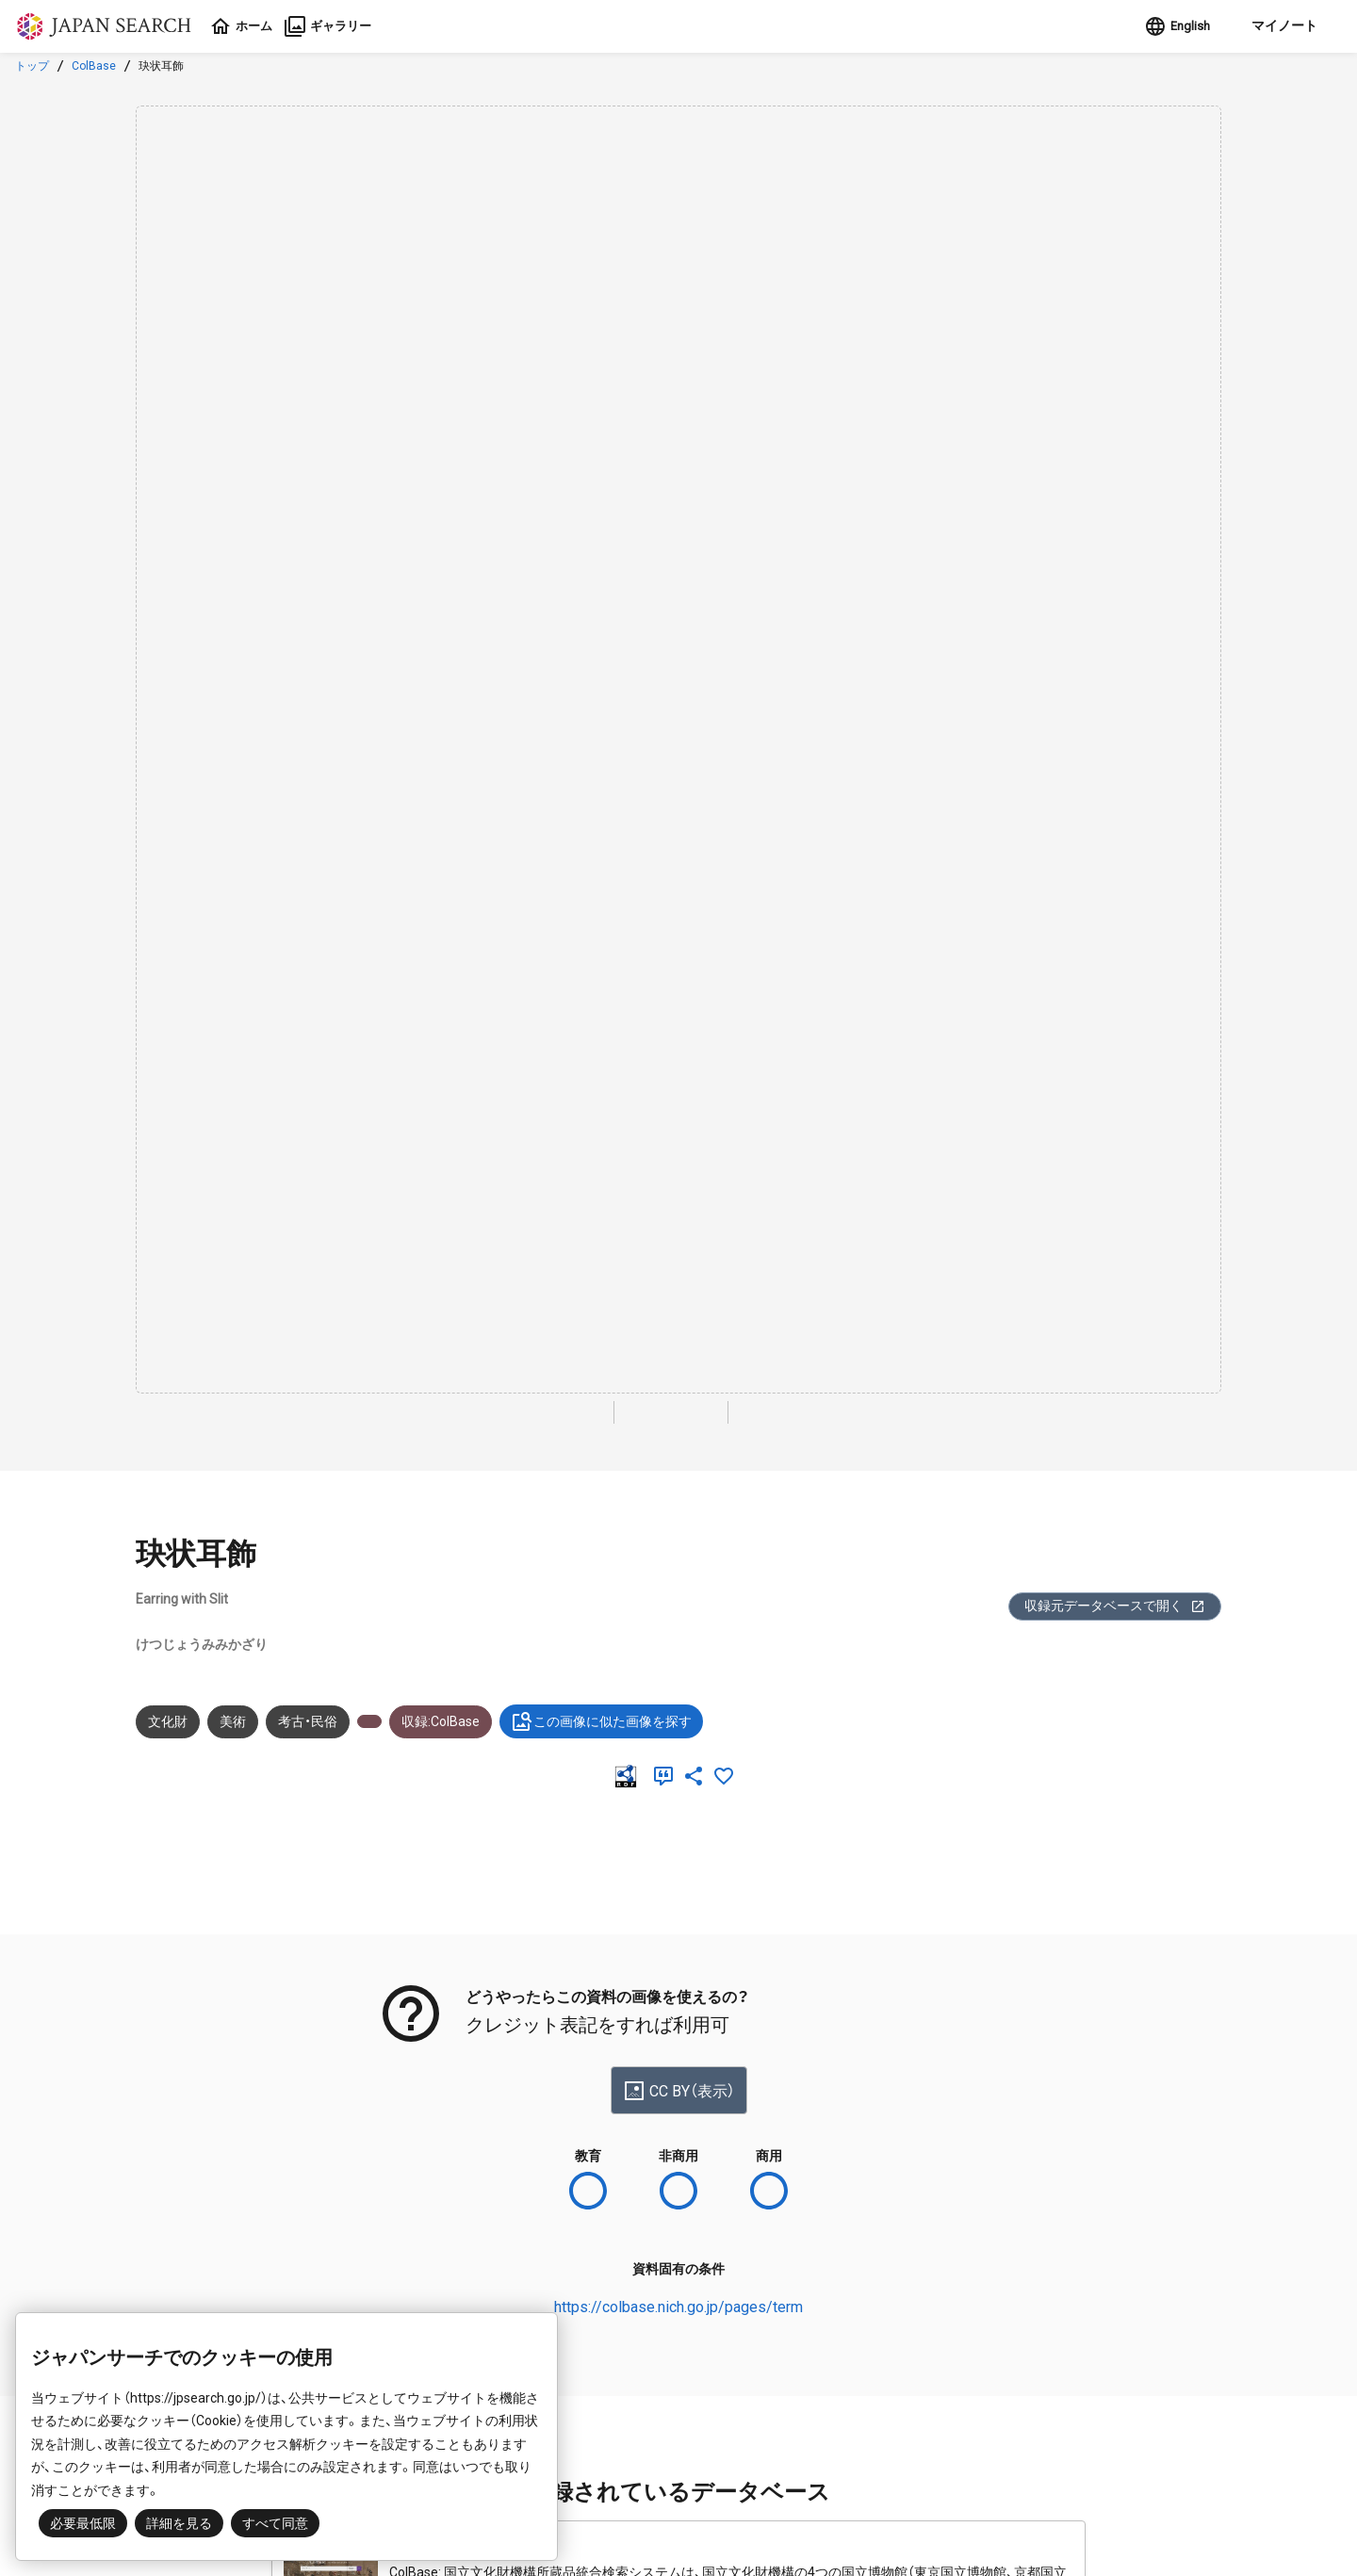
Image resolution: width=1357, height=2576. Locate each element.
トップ (32, 66)
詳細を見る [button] (179, 2523)
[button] (1276, 26)
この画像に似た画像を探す (601, 1721)
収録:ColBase (440, 1721)
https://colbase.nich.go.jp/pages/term (678, 2307)
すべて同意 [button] (275, 2523)
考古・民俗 (307, 1721)
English (1170, 26)
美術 (233, 1721)
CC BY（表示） (679, 2090)
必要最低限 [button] (83, 2523)
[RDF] (629, 1776)
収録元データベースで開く (1114, 1606)
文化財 (168, 1721)
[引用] (667, 1776)
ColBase (94, 66)
